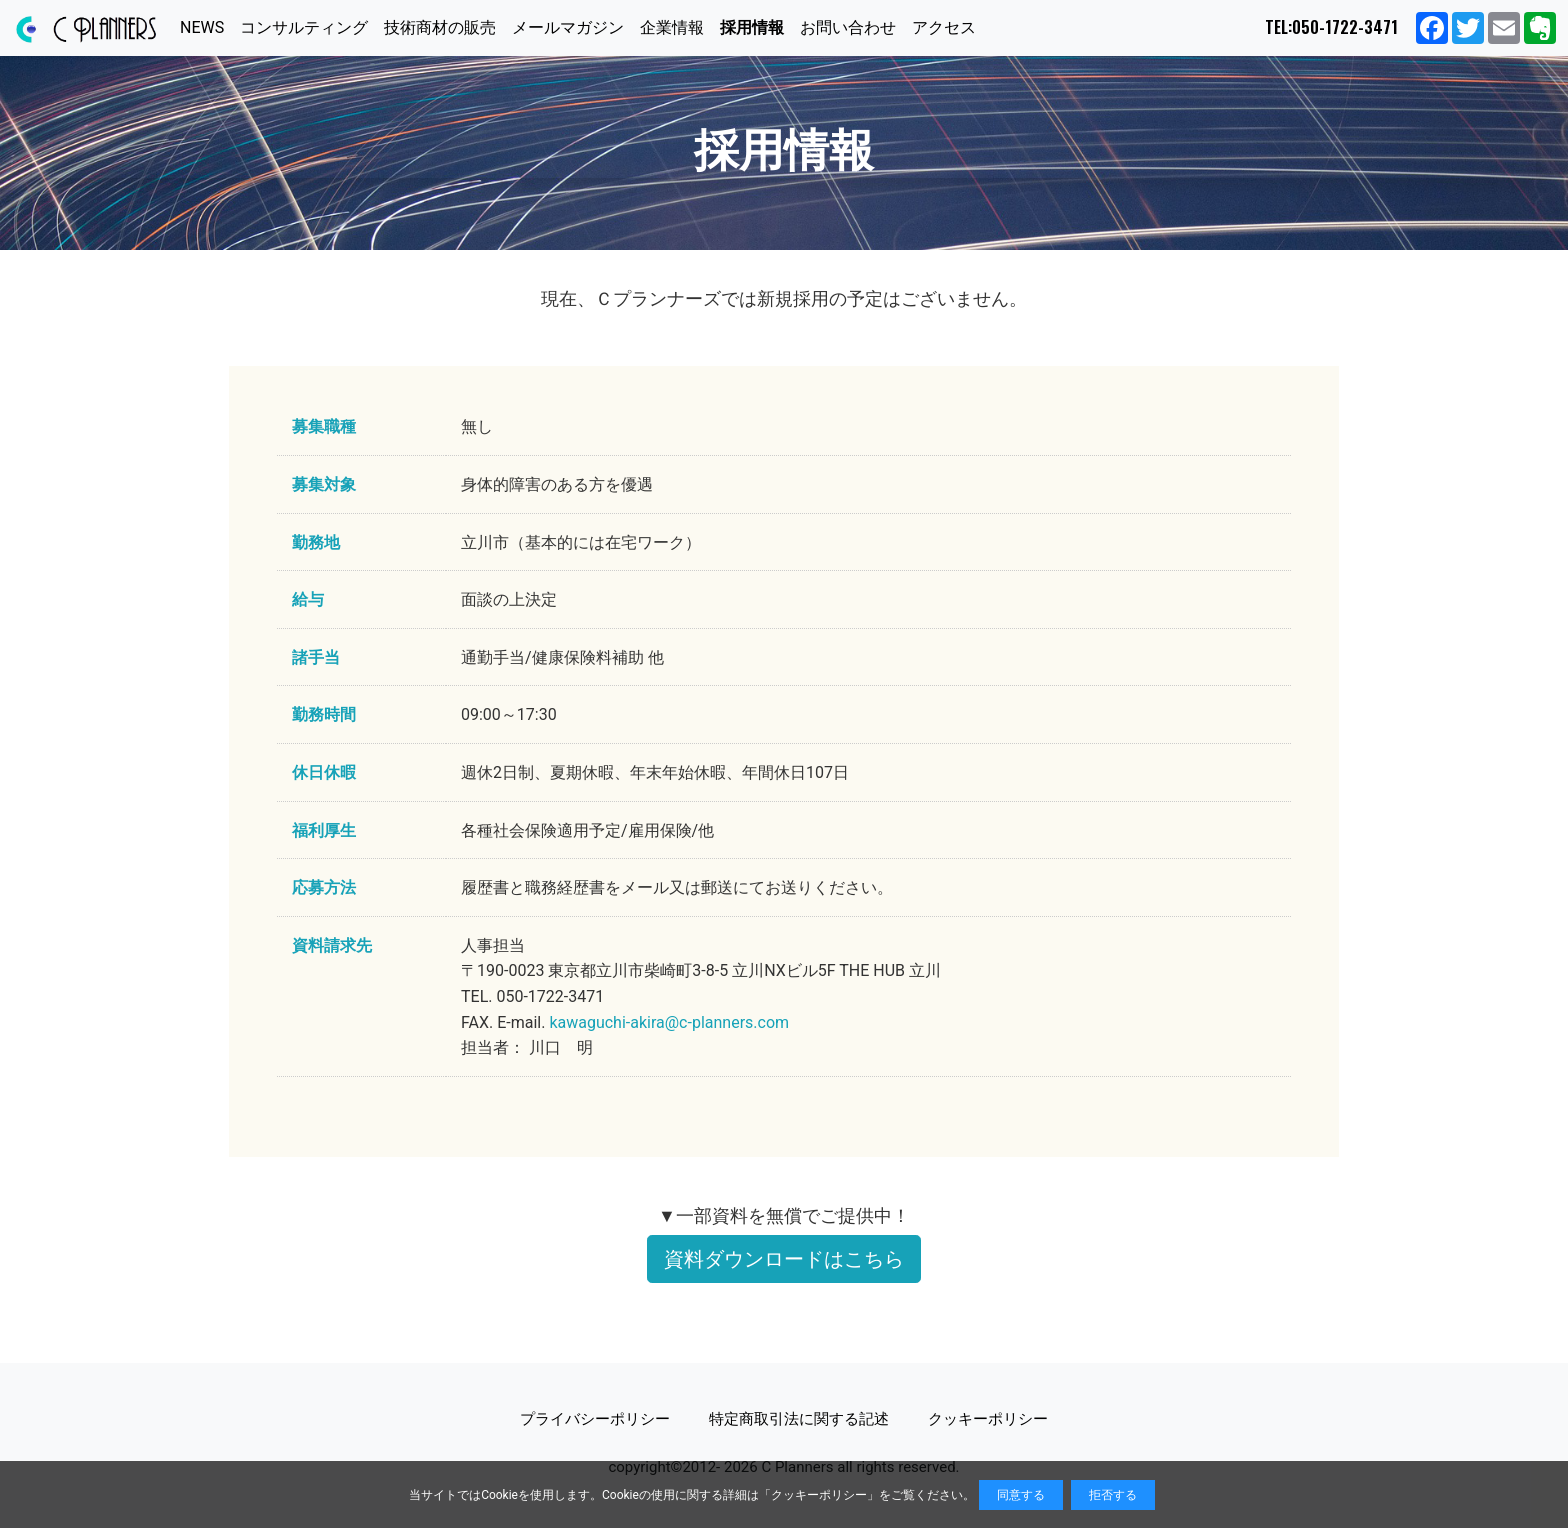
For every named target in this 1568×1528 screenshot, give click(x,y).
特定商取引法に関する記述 (799, 1419)
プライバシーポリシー (595, 1419)
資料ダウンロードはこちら (784, 1259)
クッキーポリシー (819, 1495)
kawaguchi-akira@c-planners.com (669, 1022)
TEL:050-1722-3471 (1331, 27)
